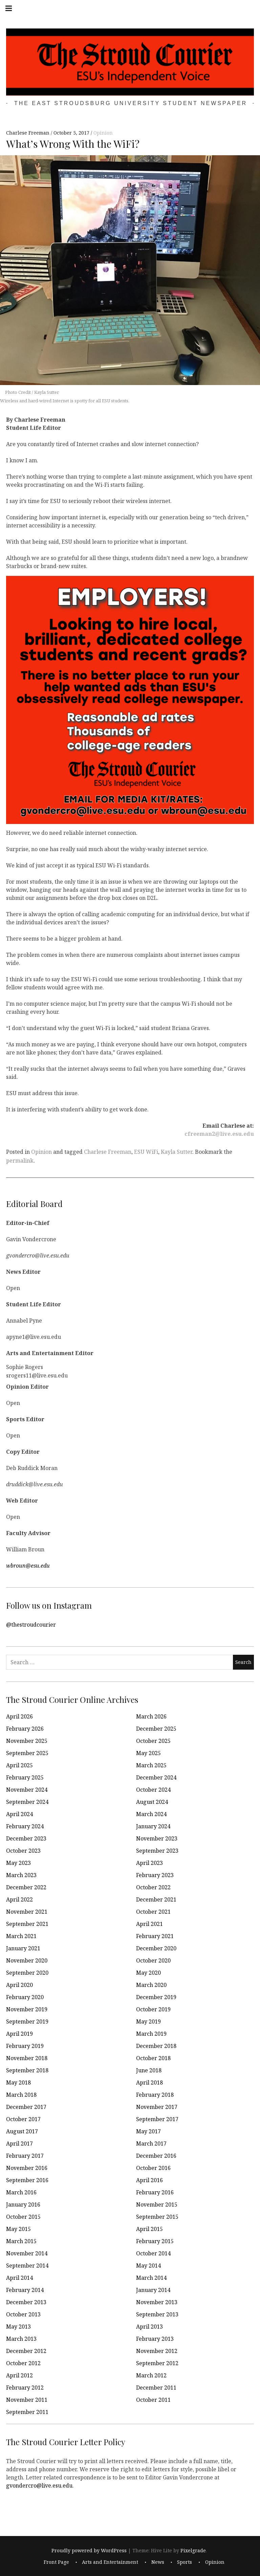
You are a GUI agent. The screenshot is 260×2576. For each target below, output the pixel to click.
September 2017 (157, 2119)
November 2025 (26, 1741)
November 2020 (26, 1960)
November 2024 (26, 1789)
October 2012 (23, 2363)
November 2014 (26, 2253)
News (157, 2562)
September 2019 (27, 2021)
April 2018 (149, 2082)
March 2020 (151, 1985)
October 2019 (153, 2009)
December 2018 (156, 2046)
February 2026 (25, 1728)
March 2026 (151, 1716)
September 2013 (157, 2314)
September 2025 (27, 1753)
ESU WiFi (146, 1151)
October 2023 (23, 1850)
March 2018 (21, 2094)
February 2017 (25, 2155)
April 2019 (19, 2033)
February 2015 (155, 2241)
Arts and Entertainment (110, 2562)
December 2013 (26, 2302)
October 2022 (153, 1887)
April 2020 (19, 1985)
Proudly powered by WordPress (89, 2550)
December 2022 (26, 1887)
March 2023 (21, 1875)
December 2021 (156, 1899)
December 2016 (156, 2155)
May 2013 (18, 2326)
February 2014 (25, 2290)
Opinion (103, 132)
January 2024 (153, 1826)
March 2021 (21, 1936)
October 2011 (153, 2399)
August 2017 (22, 2131)
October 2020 (153, 1960)
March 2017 (151, 2143)
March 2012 (151, 2375)
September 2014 (27, 2265)
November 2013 (156, 2302)
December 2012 (26, 2351)
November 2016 (26, 2168)
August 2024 (152, 1802)
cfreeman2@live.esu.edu (219, 1134)
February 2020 (25, 1997)
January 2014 (153, 2290)
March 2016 (21, 2192)
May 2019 (148, 2021)
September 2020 (27, 1972)
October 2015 (23, 2216)
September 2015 (157, 2216)
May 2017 (148, 2131)
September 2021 (27, 1924)
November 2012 (156, 2351)
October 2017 (23, 2119)
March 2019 (151, 2033)
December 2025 (156, 1728)
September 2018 (27, 2070)
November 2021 (26, 1911)
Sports (184, 2562)
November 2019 (26, 2009)
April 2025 (19, 1765)
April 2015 (149, 2229)
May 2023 (18, 1863)
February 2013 (155, 2338)
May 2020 (148, 1972)
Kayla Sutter (176, 1151)
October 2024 (153, 1789)
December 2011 (156, 2387)
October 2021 (153, 1911)
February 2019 (25, 2046)
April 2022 (19, 1899)
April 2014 (19, 2277)
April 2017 (19, 2143)
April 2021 (149, 1924)
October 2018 (153, 2058)
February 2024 (25, 1826)
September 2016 (27, 2180)
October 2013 (23, 2314)
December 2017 (26, 2107)
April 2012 (19, 2375)
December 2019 (156, 1997)
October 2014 (153, 2253)
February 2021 (155, 1936)
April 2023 (149, 1863)
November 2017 (156, 2107)
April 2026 (19, 1716)
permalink (20, 1160)
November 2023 (156, 1838)
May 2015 (18, 2229)
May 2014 (148, 2265)
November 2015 (156, 2204)
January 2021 (23, 1948)
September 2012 (157, 2363)
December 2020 (156, 1948)
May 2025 (148, 1753)
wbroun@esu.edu (28, 1565)
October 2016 (153, 2168)
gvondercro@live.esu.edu (39, 2485)
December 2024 (156, 1777)
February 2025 (25, 1777)
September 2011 (27, 2412)
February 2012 (25, 2387)
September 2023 (157, 1850)
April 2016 (149, 2180)
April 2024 (19, 1814)
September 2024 (27, 1802)
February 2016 (155, 2192)
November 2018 (26, 2058)
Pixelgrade (193, 2550)
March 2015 (21, 2241)
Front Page (56, 2562)
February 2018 (155, 2094)
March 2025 (151, 1765)
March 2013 (21, 2338)
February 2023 (155, 1875)
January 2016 (23, 2204)
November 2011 (26, 2399)
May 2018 (18, 2082)
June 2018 (148, 2070)
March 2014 (151, 2277)
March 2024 (151, 1814)
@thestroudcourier (31, 1624)
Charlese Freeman (28, 132)
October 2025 (153, 1741)
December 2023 (26, 1838)
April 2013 (149, 2326)
